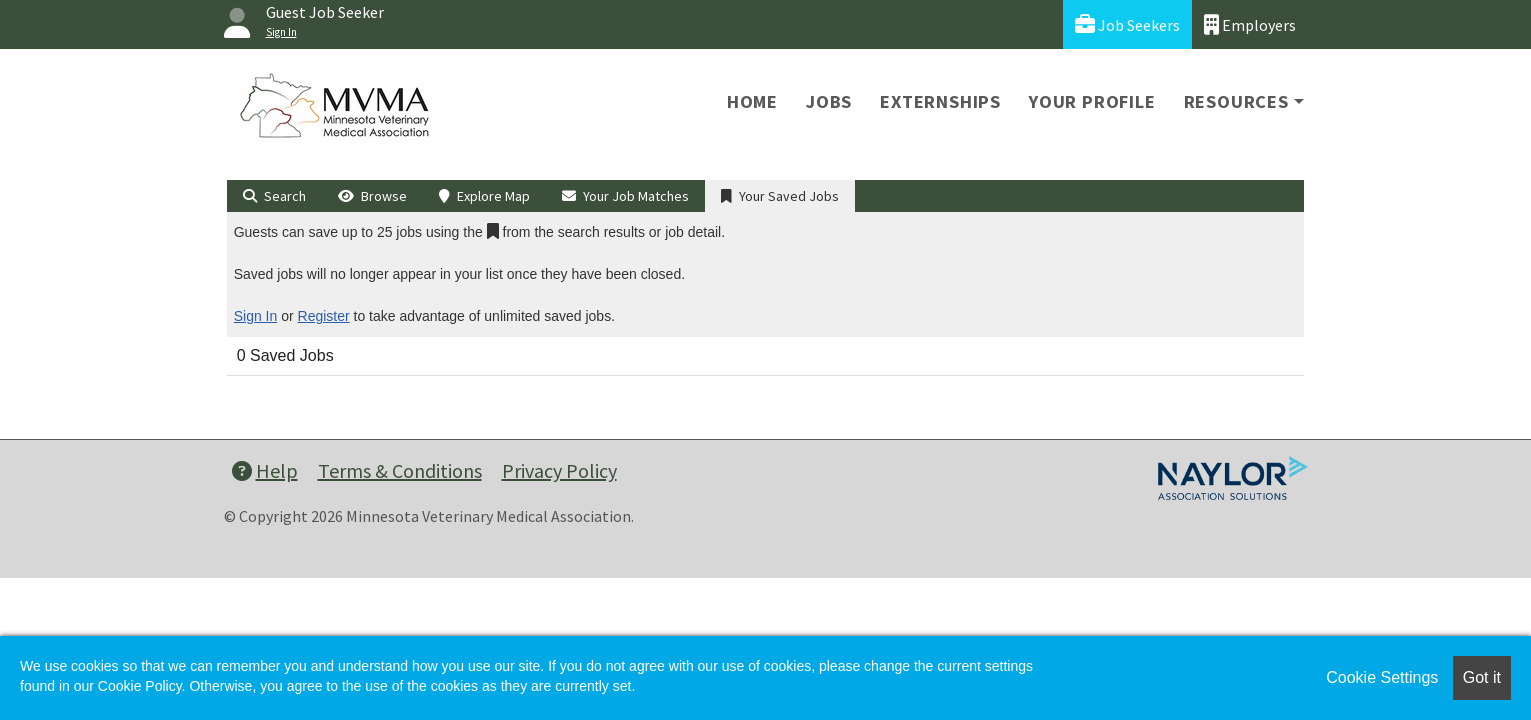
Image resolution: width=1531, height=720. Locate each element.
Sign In (256, 316)
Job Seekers (1127, 24)
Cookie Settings (1382, 677)
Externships (940, 101)
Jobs (829, 101)
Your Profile (1092, 101)
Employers (1250, 24)
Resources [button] (1236, 101)
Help (265, 470)
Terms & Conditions (400, 470)
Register (324, 316)
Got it (1482, 677)
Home (752, 101)
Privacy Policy (559, 470)
